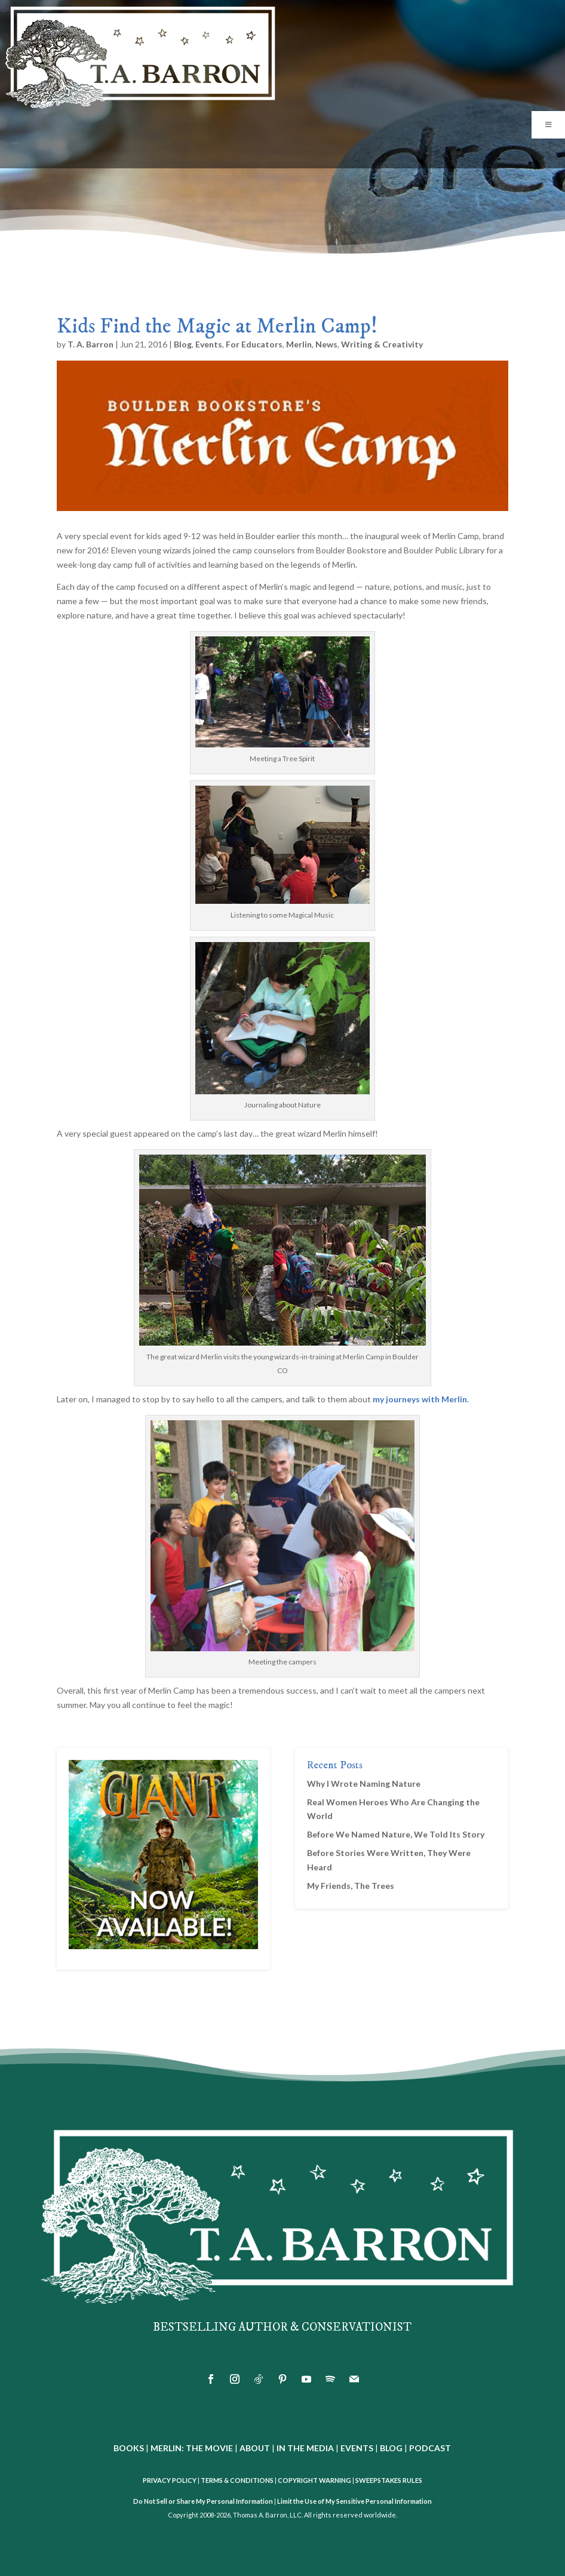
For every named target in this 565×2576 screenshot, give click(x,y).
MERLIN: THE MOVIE (192, 2448)
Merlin (299, 344)
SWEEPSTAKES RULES (388, 2480)
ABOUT (254, 2448)
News (326, 344)
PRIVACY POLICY (169, 2480)
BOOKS (128, 2448)
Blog (183, 344)
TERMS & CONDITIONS (237, 2480)
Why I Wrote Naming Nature (363, 1783)
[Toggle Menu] (548, 125)
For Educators (254, 344)
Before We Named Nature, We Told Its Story (395, 1834)
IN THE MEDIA (305, 2448)
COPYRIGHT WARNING (314, 2480)
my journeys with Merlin (420, 1399)
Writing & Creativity (382, 344)
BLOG (391, 2448)
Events (208, 344)
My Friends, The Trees (350, 1886)
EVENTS (356, 2448)
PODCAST (430, 2448)
